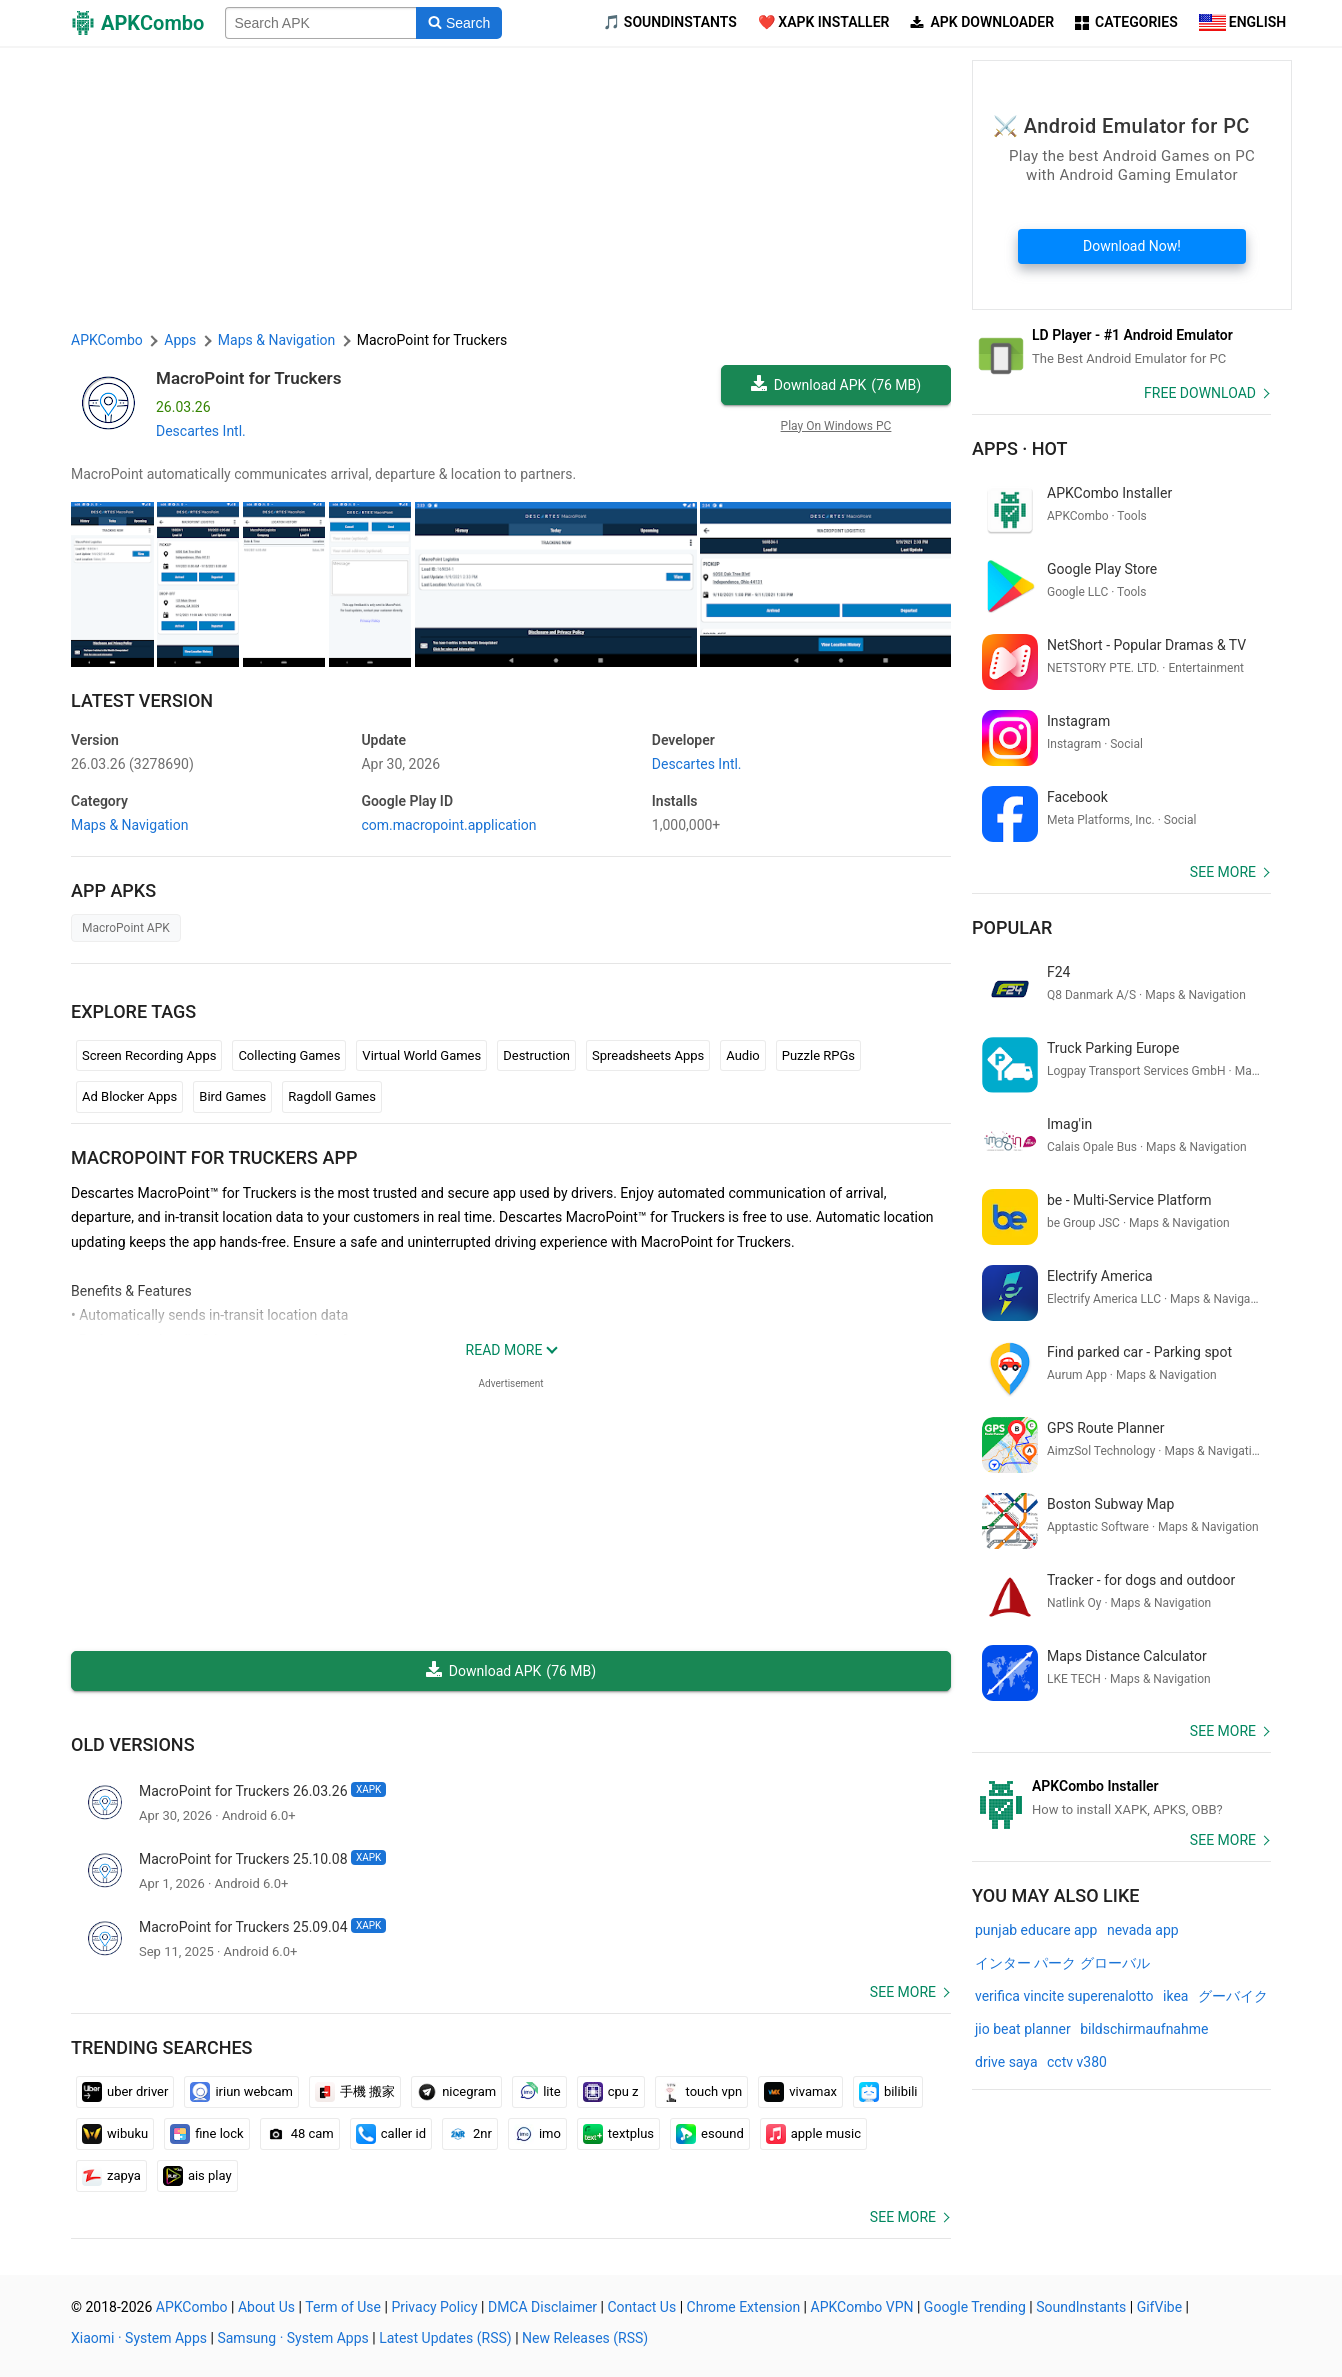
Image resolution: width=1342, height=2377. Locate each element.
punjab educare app (1036, 1930)
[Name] (321, 23)
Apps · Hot (1020, 448)
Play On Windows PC (836, 426)
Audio (742, 1055)
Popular (1012, 927)
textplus (618, 2134)
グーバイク (1233, 1996)
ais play (197, 2176)
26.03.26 (132, 764)
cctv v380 (1077, 2062)
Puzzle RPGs (818, 1055)
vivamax (800, 2092)
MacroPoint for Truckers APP (214, 1157)
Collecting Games (289, 1055)
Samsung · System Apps (292, 2338)
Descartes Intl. (201, 431)
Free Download (1200, 393)
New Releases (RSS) (585, 2338)
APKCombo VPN (862, 2307)
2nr (470, 2134)
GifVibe (1159, 2307)
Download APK (836, 385)
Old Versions (133, 1744)
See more (903, 1992)
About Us (266, 2307)
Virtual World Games (421, 1055)
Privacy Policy (434, 2307)
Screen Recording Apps (149, 1055)
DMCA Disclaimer (542, 2307)
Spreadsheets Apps (648, 1055)
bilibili (888, 2092)
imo (537, 2134)
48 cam (300, 2134)
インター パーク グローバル (1062, 1963)
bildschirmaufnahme (1144, 2029)
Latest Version (142, 700)
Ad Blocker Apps (129, 1096)
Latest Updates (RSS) (445, 2338)
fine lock (206, 2134)
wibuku (115, 2134)
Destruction (536, 1055)
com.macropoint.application (448, 825)
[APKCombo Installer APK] (1121, 1798)
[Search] (458, 23)
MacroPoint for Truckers (248, 378)
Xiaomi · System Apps (139, 2338)
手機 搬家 (355, 2092)
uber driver (125, 2092)
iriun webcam (241, 2092)
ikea (1175, 1996)
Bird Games (232, 1096)
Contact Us (641, 2307)
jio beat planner (1023, 2029)
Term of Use (343, 2307)
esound (710, 2134)
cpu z (611, 2092)
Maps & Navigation (129, 825)
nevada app (1143, 1930)
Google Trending (975, 2307)
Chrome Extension (744, 2307)
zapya (111, 2176)
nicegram (456, 2092)
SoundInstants (1081, 2307)
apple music (813, 2134)
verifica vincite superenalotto (1064, 1996)
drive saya (1006, 2062)
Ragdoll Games (332, 1096)
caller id (391, 2134)
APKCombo (107, 340)
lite (539, 2092)
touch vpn (702, 2092)
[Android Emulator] (1121, 347)
